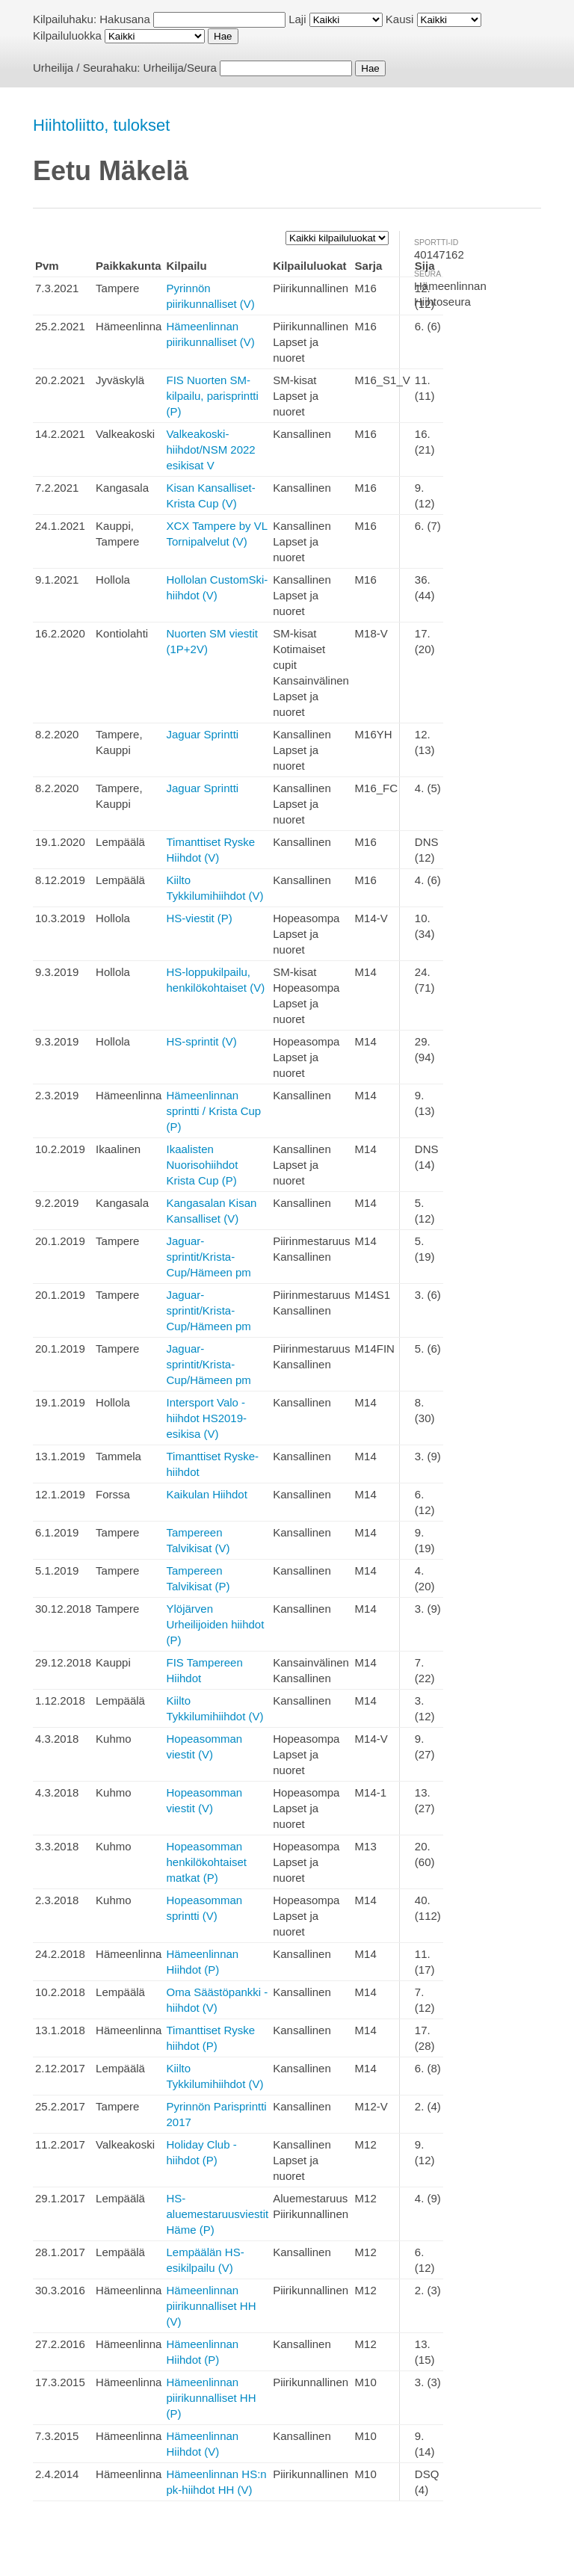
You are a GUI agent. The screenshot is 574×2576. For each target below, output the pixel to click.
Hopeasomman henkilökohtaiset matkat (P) (206, 1862)
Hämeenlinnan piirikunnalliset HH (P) (211, 2398)
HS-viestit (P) (199, 918)
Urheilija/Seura (180, 67)
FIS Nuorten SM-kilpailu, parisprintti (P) (212, 396)
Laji (297, 19)
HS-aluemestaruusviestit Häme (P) (217, 2214)
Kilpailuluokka (67, 35)
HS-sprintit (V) (201, 1041)
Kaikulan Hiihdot (206, 1494)
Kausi (400, 19)
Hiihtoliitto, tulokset (101, 125)
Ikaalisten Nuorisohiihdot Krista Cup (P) (202, 1165)
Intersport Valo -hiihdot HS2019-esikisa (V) (206, 1418)
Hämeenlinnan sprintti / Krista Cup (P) (213, 1111)
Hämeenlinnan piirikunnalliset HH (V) (211, 2306)
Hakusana (124, 19)
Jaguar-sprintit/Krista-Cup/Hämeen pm (208, 1257)
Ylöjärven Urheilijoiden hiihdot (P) (215, 1624)
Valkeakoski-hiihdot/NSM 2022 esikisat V (210, 449)
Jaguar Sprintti (202, 734)
